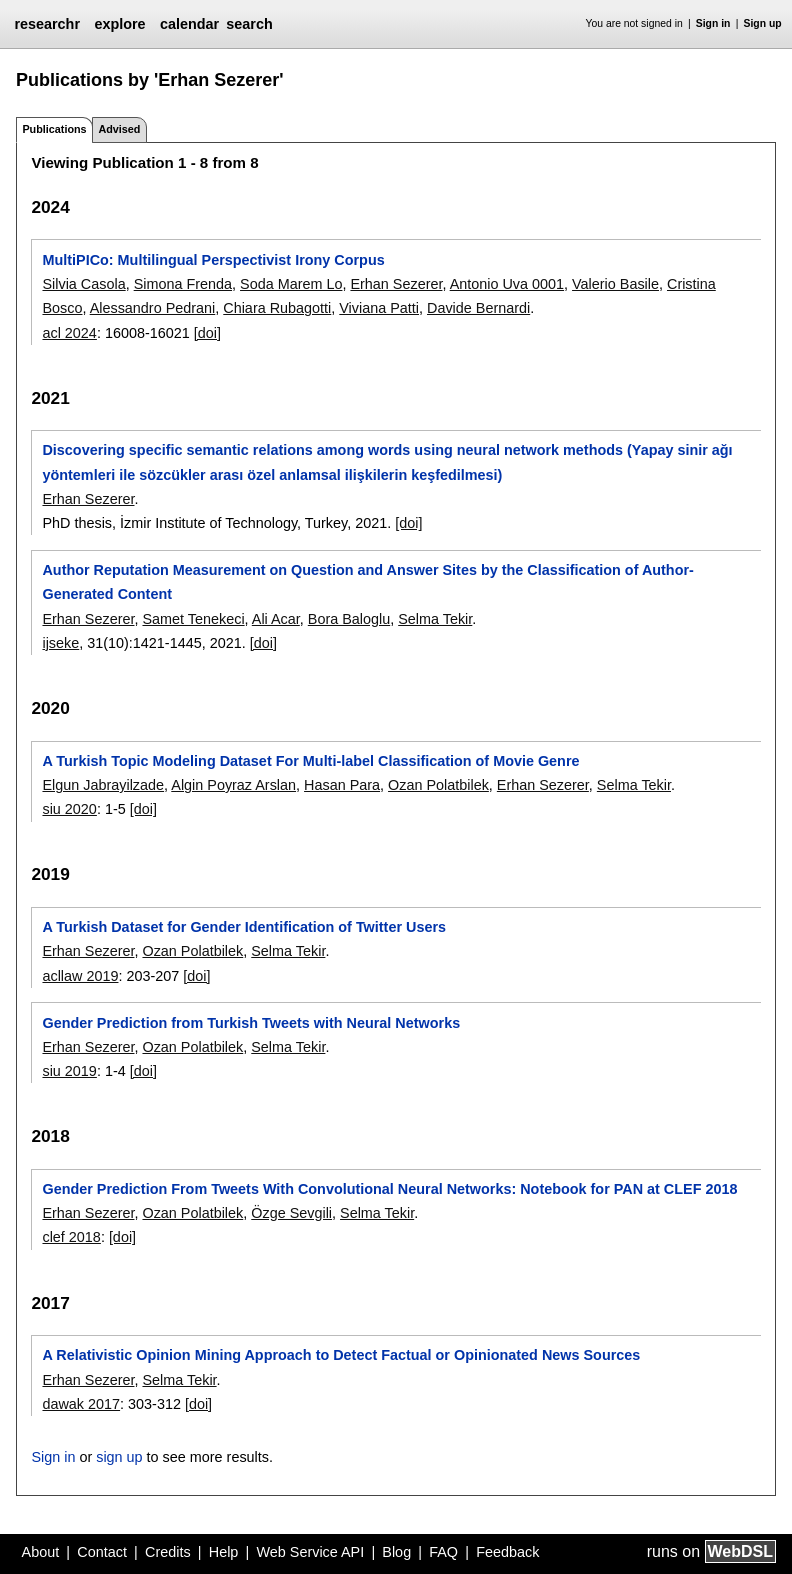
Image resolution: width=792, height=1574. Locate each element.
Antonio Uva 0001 (507, 284)
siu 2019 (69, 1071)
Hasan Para (342, 785)
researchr (47, 24)
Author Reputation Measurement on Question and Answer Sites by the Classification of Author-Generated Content (367, 582)
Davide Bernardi (478, 308)
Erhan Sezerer (396, 284)
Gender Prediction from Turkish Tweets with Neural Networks (251, 1023)
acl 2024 (69, 333)
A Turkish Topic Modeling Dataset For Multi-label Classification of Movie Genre (310, 761)
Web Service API (310, 1552)
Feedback (507, 1552)
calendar (189, 24)
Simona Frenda (183, 284)
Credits (168, 1552)
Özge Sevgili (291, 1213)
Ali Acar (276, 619)
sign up (119, 1457)
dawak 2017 (81, 1404)
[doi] (207, 333)
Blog (396, 1552)
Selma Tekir (435, 619)
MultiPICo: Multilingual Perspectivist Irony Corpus (213, 260)
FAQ (443, 1552)
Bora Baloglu (349, 619)
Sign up (763, 23)
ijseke (60, 643)
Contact (102, 1552)
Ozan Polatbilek (438, 785)
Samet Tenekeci (193, 619)
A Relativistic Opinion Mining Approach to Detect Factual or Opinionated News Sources (341, 1355)
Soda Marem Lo (291, 284)
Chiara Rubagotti (277, 308)
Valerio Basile (615, 284)
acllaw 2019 (80, 976)
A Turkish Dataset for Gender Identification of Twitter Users (244, 927)
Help (224, 1552)
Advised (119, 129)
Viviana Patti (379, 308)
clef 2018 (71, 1237)
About (41, 1552)
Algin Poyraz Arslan (233, 785)
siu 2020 (69, 809)
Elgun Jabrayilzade (103, 785)
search (249, 24)
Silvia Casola (83, 284)
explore (119, 24)
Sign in (713, 23)
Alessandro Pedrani (153, 308)
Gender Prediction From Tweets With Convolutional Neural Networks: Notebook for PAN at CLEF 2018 (389, 1189)
